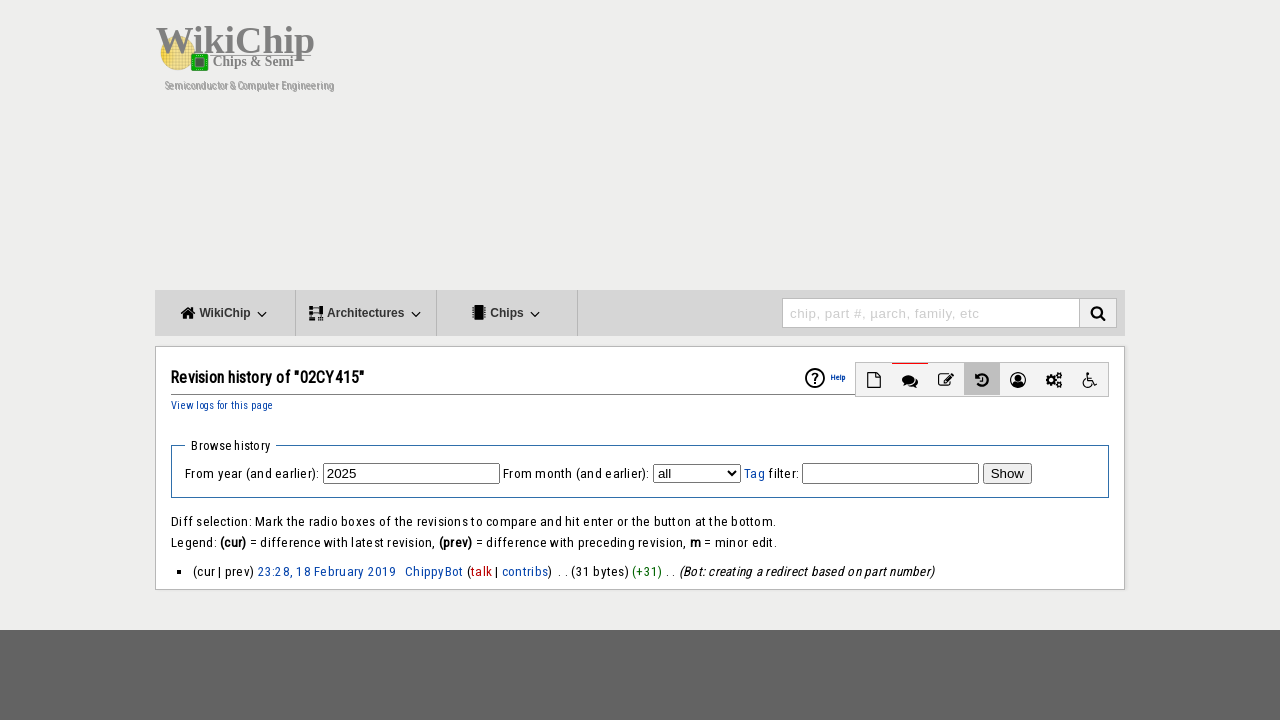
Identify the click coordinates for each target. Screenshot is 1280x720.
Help (838, 377)
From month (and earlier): (576, 473)
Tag (754, 473)
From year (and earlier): (252, 473)
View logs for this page (222, 405)
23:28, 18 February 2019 (327, 571)
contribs (525, 571)
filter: (771, 473)
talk (481, 571)
